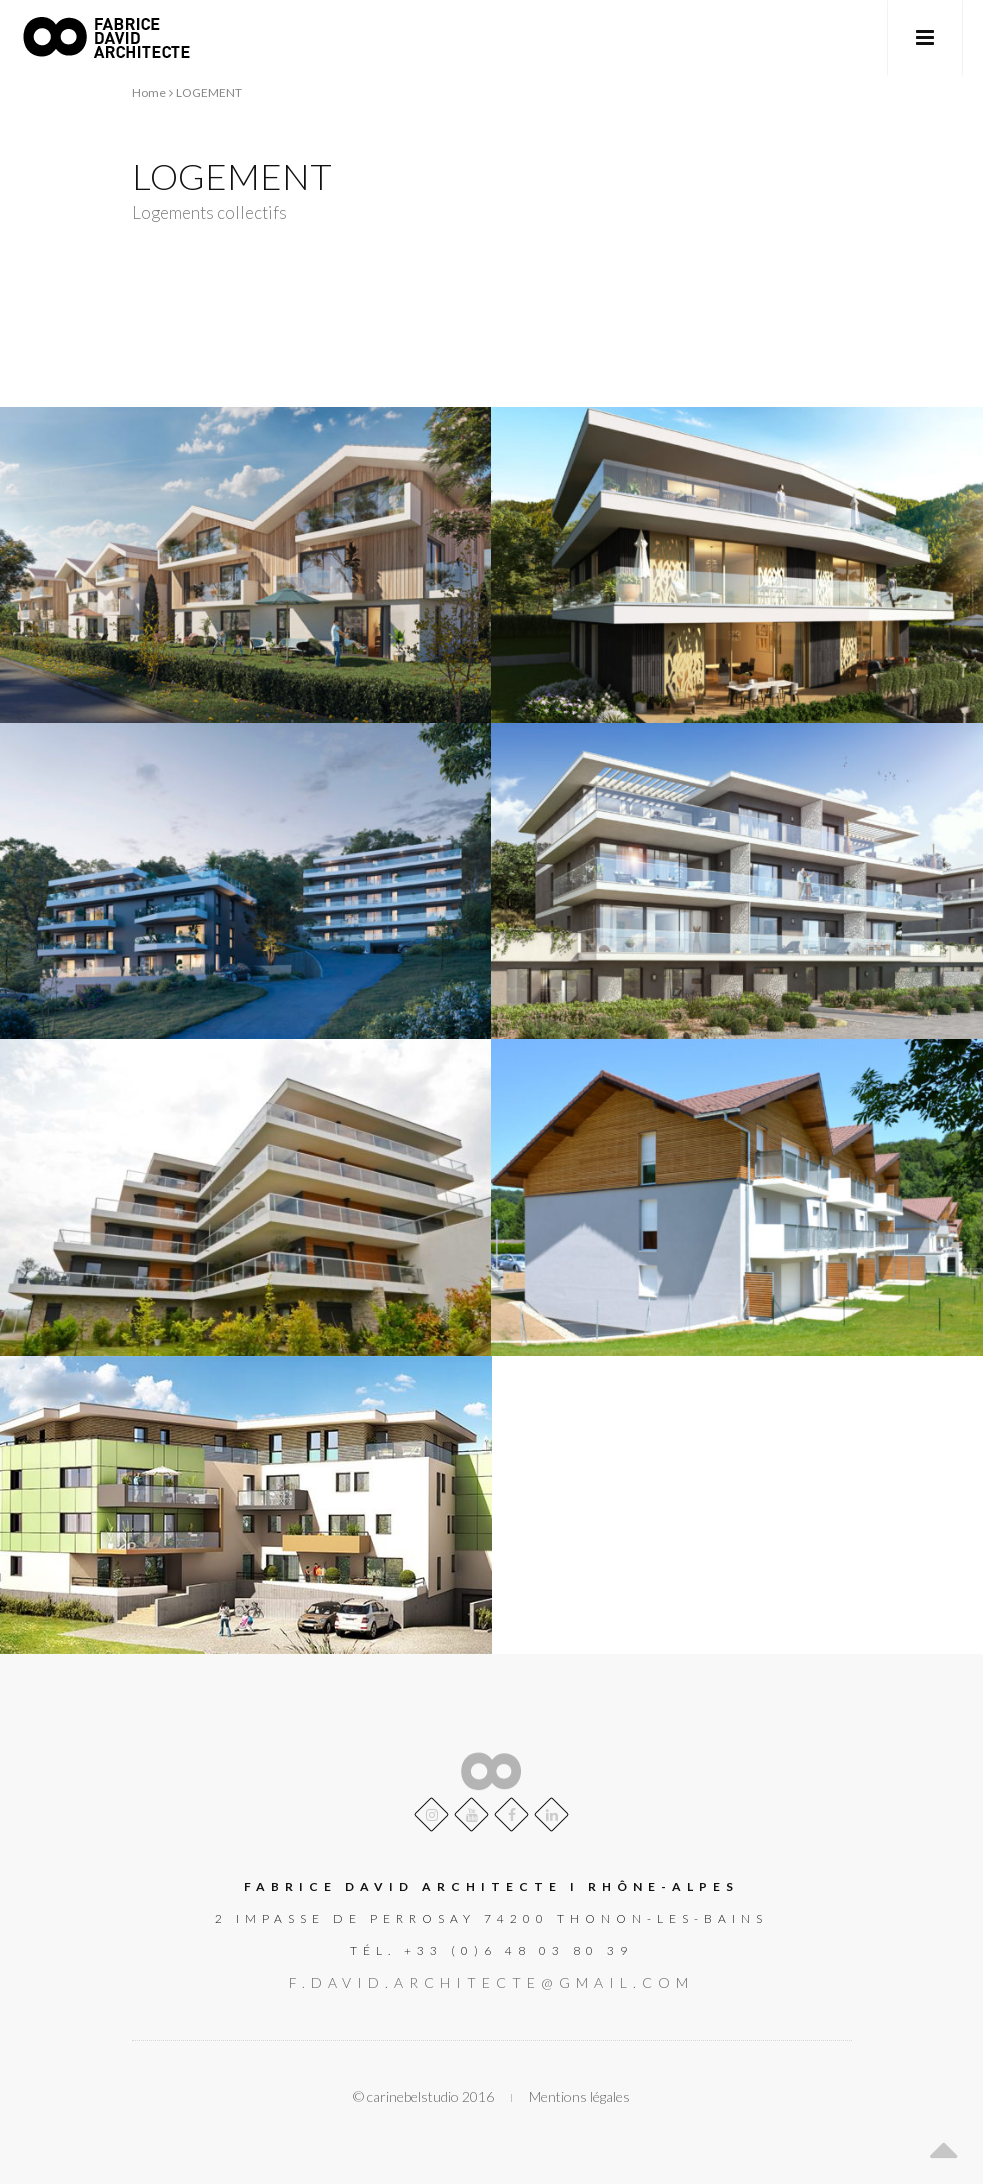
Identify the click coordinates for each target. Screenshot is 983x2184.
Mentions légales (579, 2096)
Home (149, 92)
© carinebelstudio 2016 (423, 2096)
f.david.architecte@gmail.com (491, 1982)
